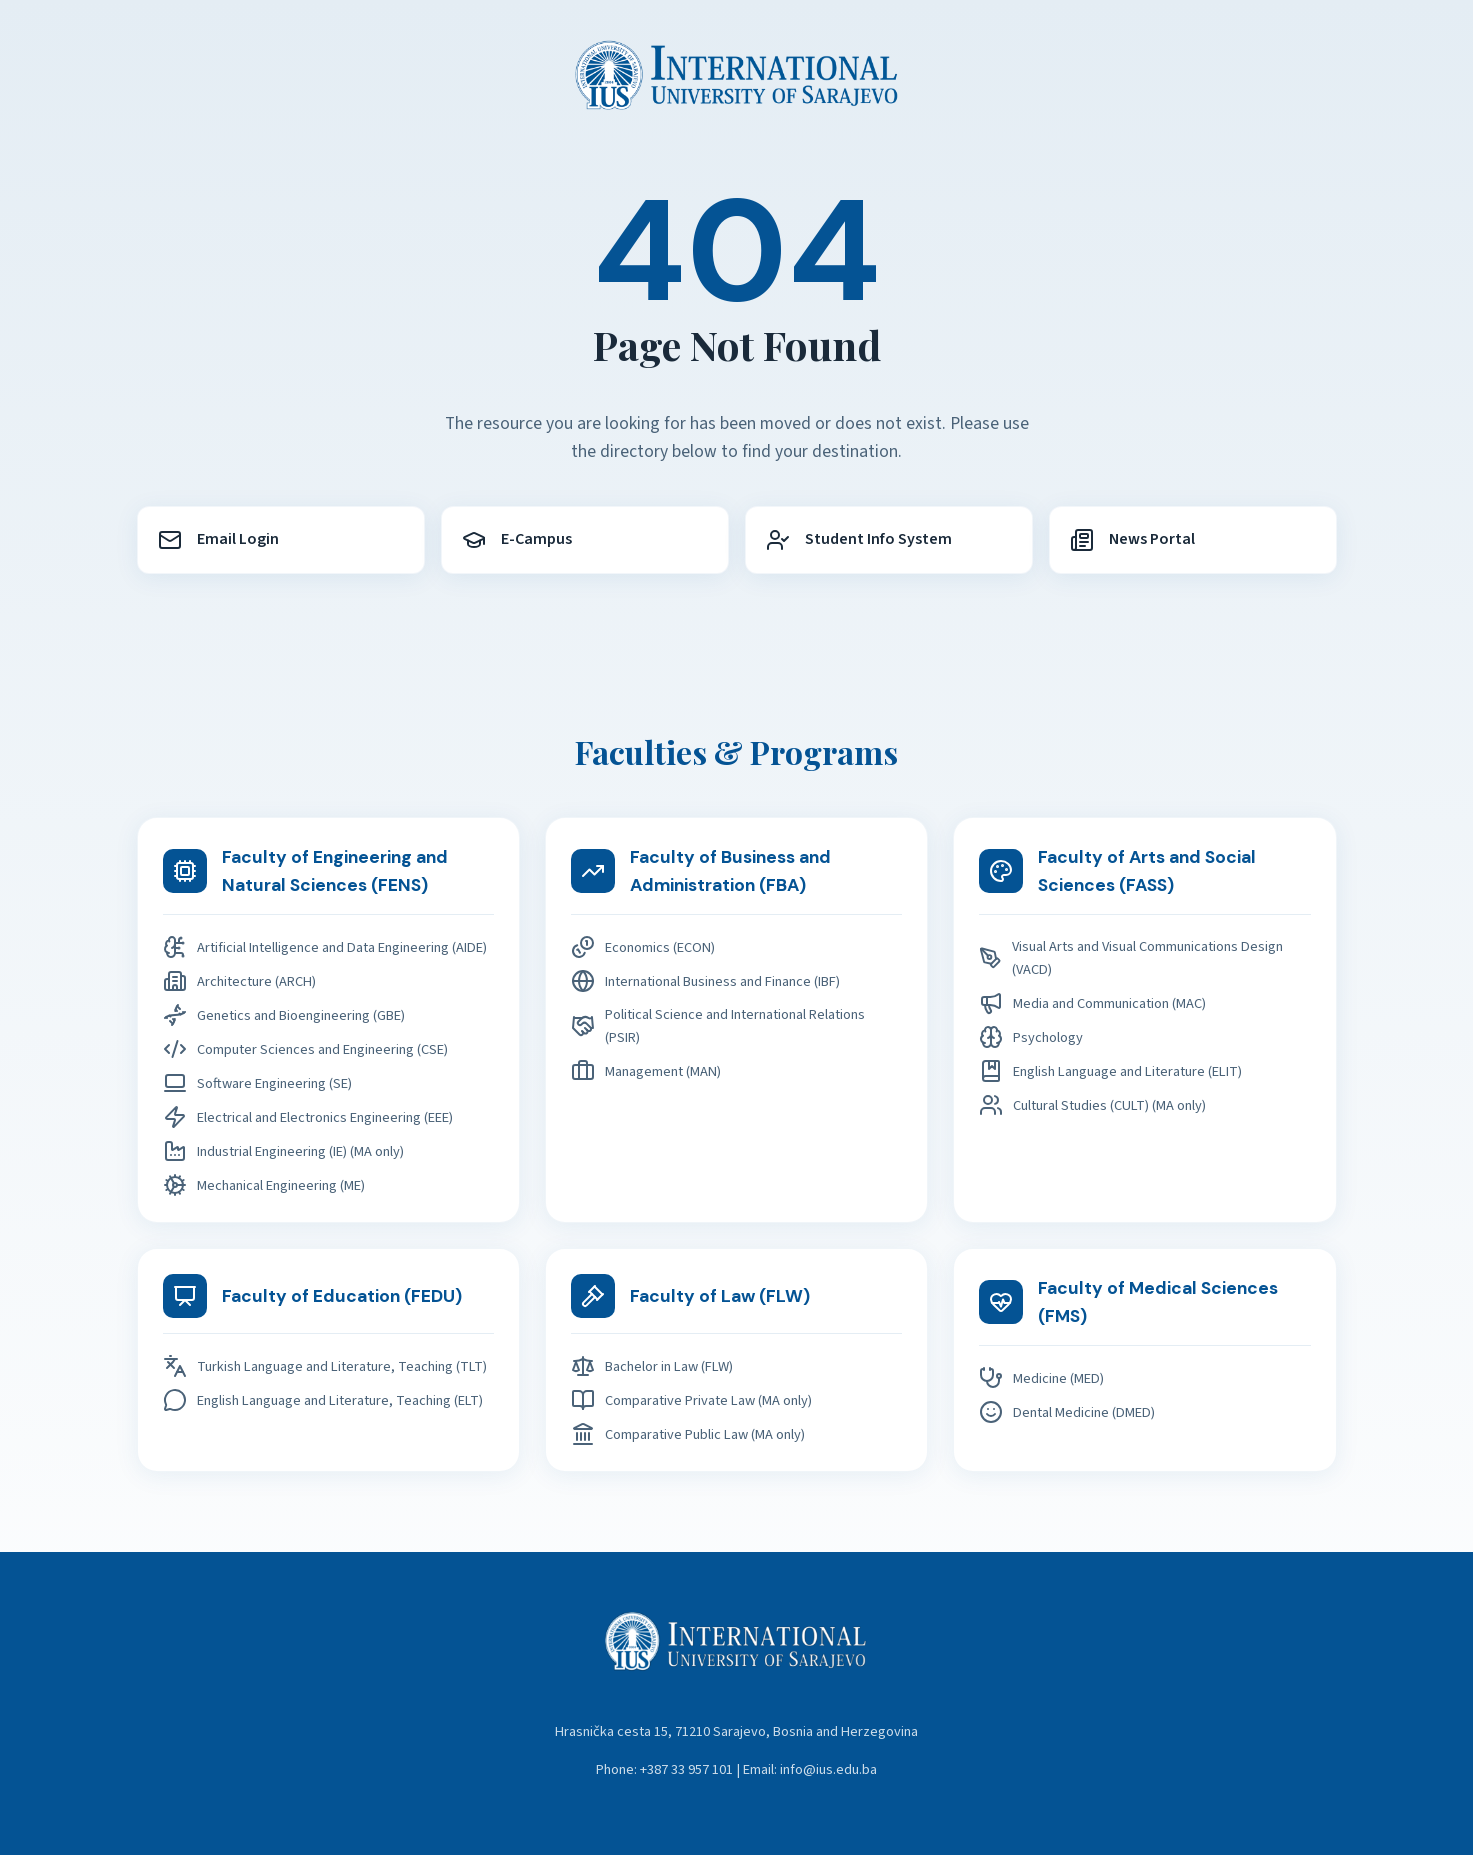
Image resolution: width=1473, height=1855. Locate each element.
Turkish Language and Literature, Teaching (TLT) (325, 1366)
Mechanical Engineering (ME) (264, 1185)
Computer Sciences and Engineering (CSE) (305, 1049)
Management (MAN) (646, 1071)
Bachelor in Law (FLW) (652, 1366)
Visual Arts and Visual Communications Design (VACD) (1131, 958)
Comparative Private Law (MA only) (691, 1400)
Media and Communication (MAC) (1092, 1003)
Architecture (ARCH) (239, 981)
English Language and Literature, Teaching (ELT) (323, 1400)
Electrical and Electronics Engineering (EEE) (308, 1117)
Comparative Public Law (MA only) (688, 1434)
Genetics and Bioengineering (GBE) (284, 1015)
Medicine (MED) (1041, 1378)
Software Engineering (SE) (257, 1083)
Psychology (1031, 1037)
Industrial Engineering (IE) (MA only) (283, 1151)
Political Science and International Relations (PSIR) (718, 1026)
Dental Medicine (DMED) (1067, 1412)
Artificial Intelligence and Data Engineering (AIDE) (325, 947)
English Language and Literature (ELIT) (1110, 1071)
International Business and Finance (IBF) (705, 981)
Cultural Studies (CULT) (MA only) (1092, 1105)
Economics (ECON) (643, 947)
